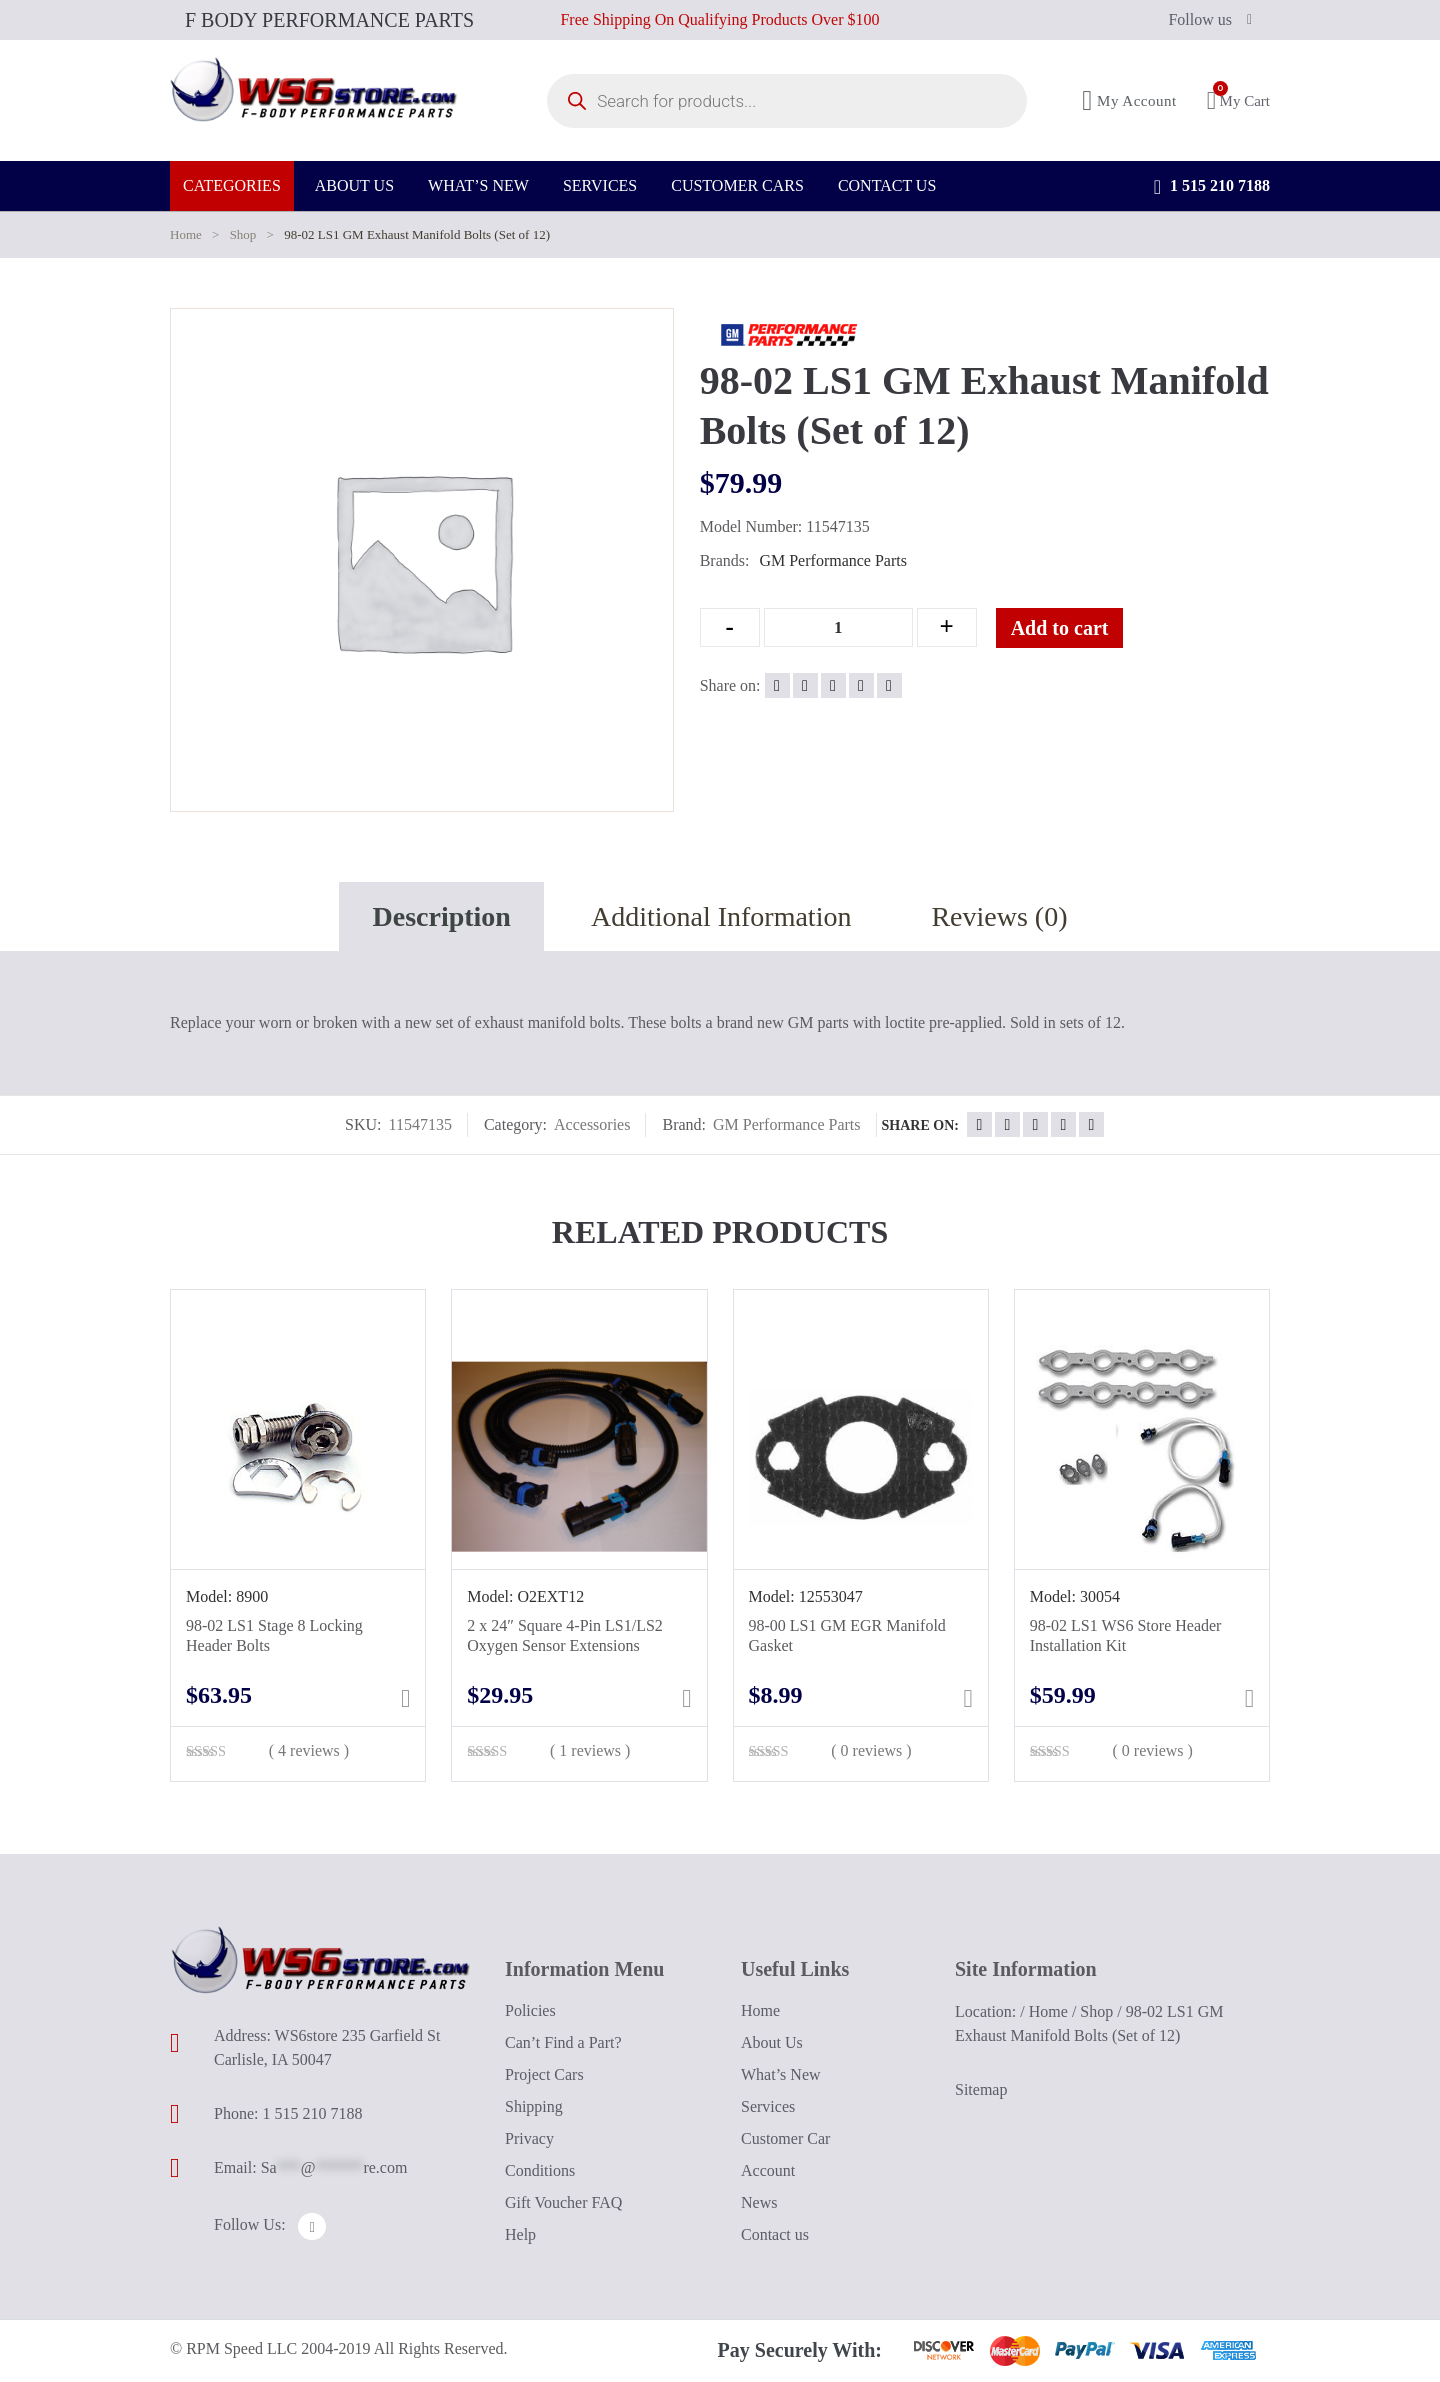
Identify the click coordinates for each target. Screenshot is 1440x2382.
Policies (530, 2010)
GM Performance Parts (833, 560)
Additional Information (721, 916)
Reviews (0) (999, 916)
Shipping (534, 2106)
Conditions (540, 2170)
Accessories (592, 1124)
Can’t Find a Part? (563, 2042)
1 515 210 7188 (1212, 200)
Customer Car (785, 2138)
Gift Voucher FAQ (563, 2202)
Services (768, 2106)
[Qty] (838, 627)
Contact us (775, 2234)
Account (768, 2170)
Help (520, 2234)
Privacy (529, 2138)
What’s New (781, 2074)
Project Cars (544, 2074)
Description (441, 916)
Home (186, 234)
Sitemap (981, 2089)
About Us (772, 2042)
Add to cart (1076, 628)
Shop (243, 234)
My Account (1129, 107)
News (759, 2202)
